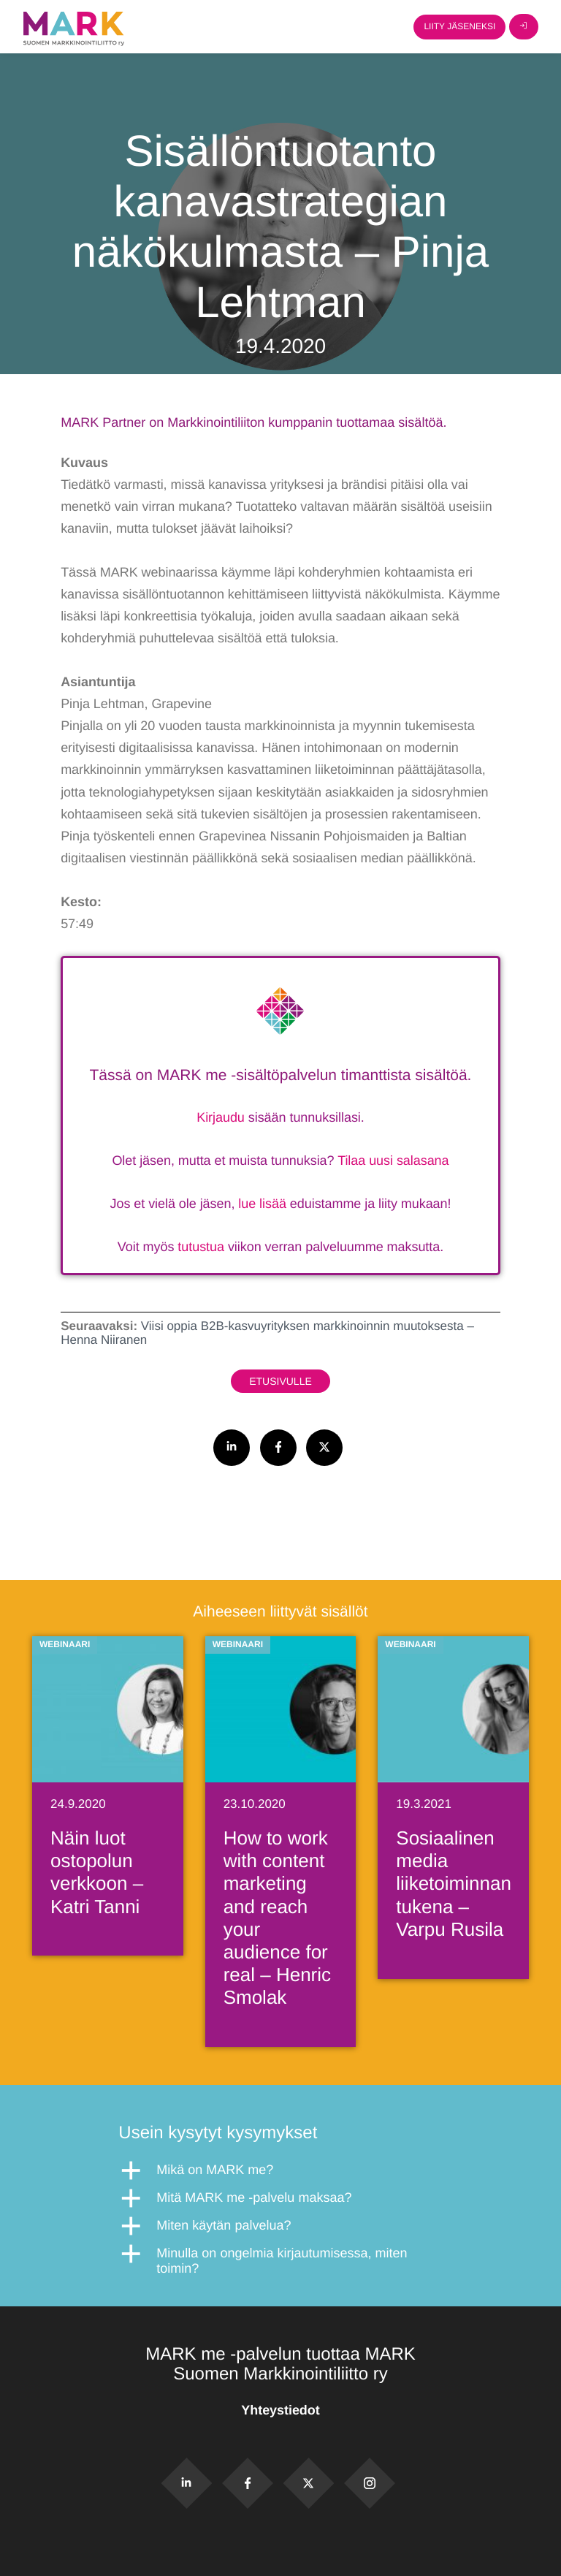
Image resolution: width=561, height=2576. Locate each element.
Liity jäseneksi (459, 26)
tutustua (201, 1246)
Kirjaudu (220, 1117)
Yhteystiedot (280, 2410)
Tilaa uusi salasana (393, 1160)
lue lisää (262, 1203)
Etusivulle (280, 1381)
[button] (280, 2170)
